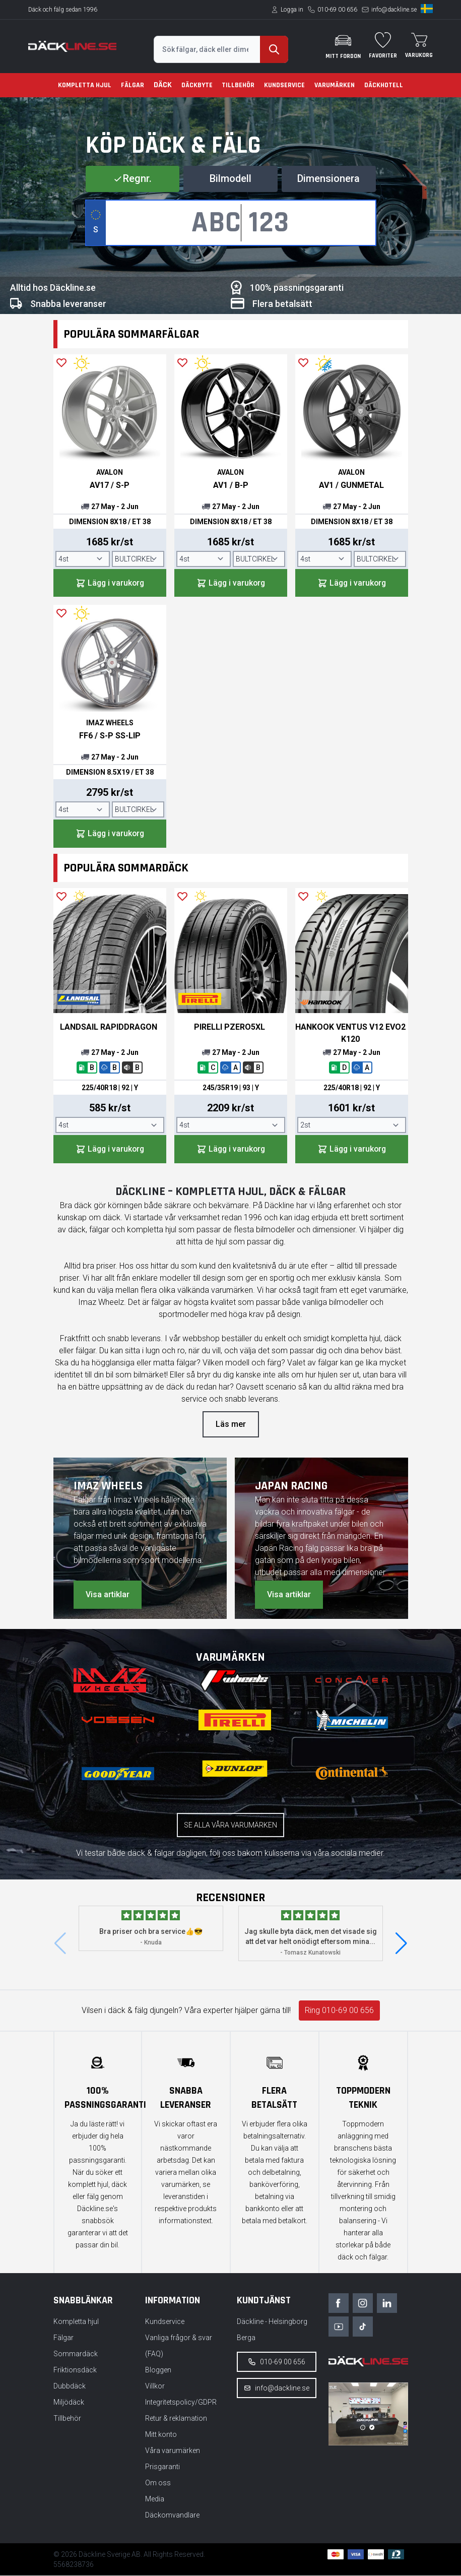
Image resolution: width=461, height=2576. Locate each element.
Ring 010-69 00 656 (339, 2011)
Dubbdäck (69, 2386)
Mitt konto (161, 2435)
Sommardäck (75, 2354)
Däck (163, 85)
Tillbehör (238, 85)
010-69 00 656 (337, 9)
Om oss (158, 2483)
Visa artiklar (107, 1595)
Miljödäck (68, 2403)
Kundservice (284, 85)
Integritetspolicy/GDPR (181, 2403)
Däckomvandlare (172, 2515)
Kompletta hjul (84, 85)
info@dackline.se (394, 9)
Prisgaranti (162, 2467)
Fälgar (132, 85)
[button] (401, 1944)
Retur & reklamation (176, 2419)
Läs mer (231, 1424)
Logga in (292, 9)
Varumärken (334, 85)
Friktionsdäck (75, 2370)
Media (154, 2499)
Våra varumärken (172, 2451)
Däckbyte (197, 85)
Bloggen (158, 2370)
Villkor (155, 2386)
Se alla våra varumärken (230, 1826)
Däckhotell (383, 85)
